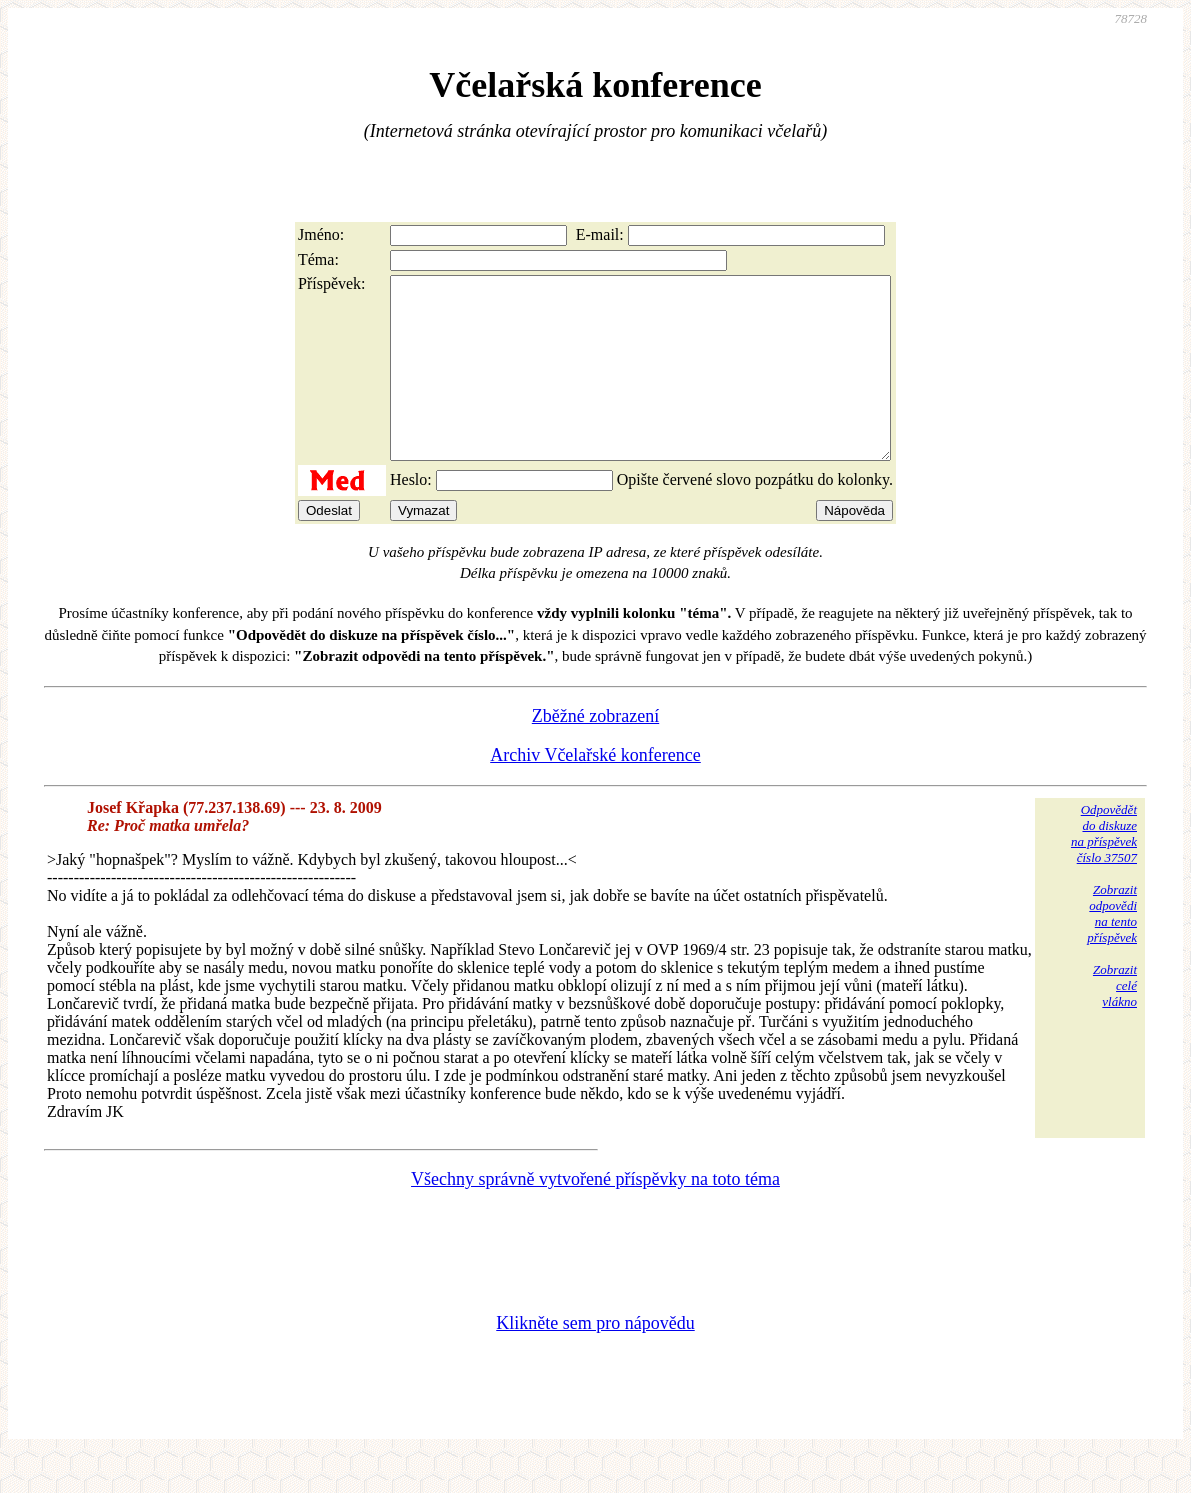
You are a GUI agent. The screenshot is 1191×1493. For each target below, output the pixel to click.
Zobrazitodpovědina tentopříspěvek (1112, 949)
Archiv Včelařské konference (595, 791)
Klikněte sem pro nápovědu (595, 1359)
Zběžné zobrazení (595, 752)
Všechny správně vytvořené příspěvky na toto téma (595, 1215)
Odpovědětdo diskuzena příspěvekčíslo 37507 (1104, 869)
